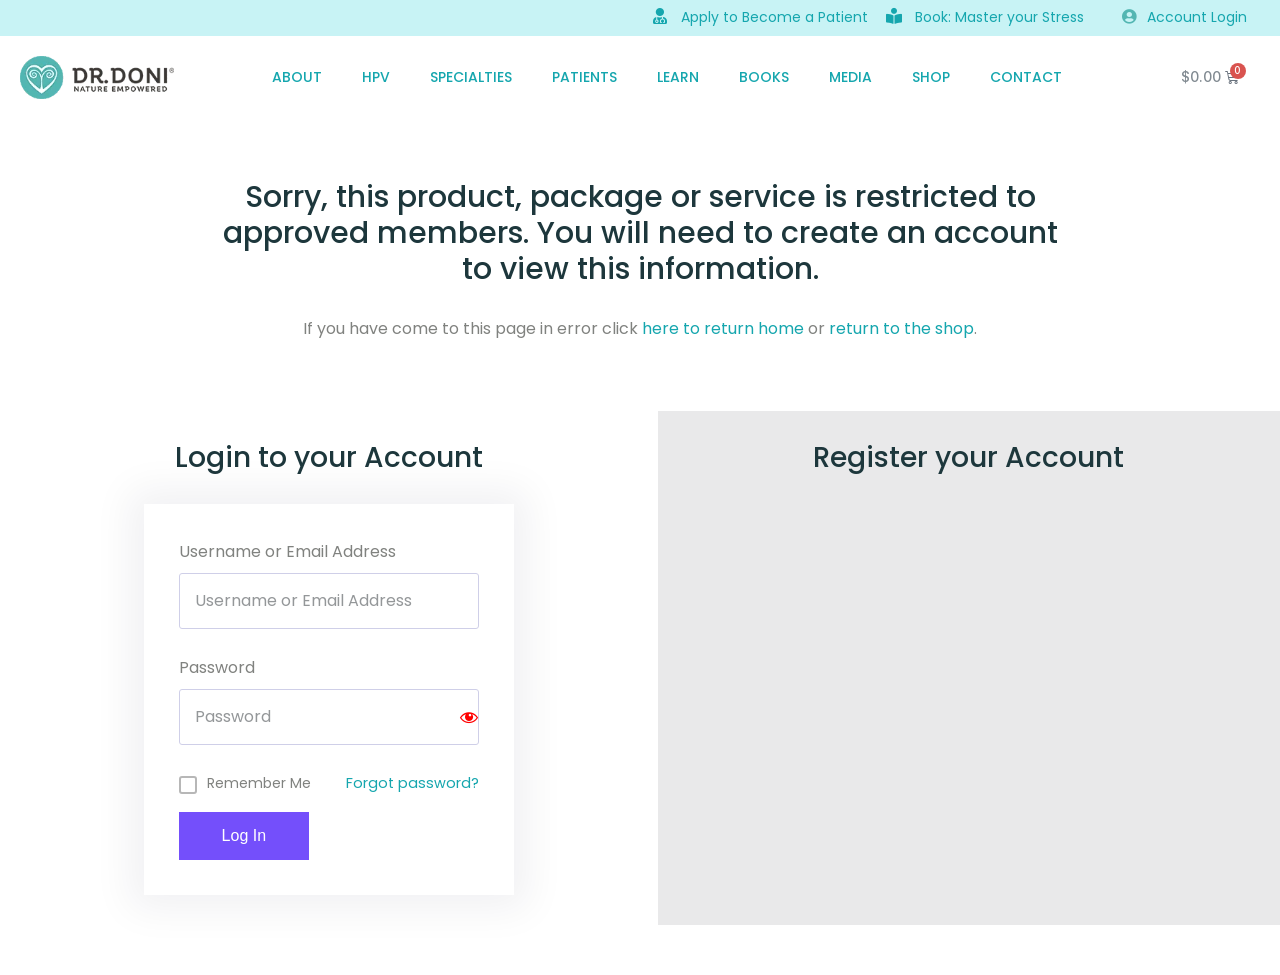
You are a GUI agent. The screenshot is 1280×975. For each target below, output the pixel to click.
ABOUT (297, 77)
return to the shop (901, 328)
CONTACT (1026, 77)
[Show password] (469, 717)
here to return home (723, 328)
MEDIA (850, 77)
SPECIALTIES (471, 77)
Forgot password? (412, 783)
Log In (244, 835)
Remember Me (259, 783)
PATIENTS (584, 77)
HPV (376, 77)
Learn (678, 77)
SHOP (931, 77)
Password (217, 667)
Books (764, 77)
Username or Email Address (287, 551)
